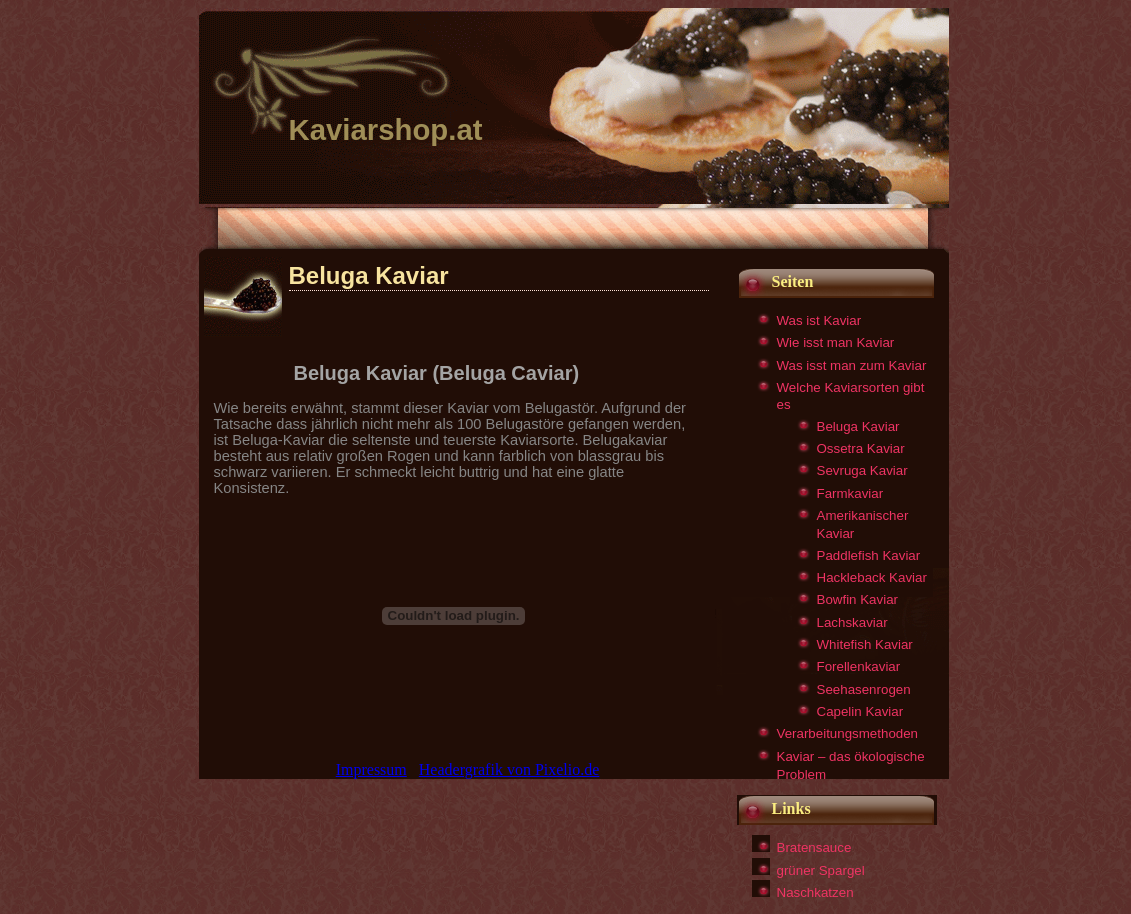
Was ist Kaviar (819, 320)
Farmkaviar (850, 493)
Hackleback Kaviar (872, 577)
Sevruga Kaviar (862, 470)
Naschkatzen (815, 892)
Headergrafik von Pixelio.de (509, 769)
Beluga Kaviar (858, 426)
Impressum (371, 769)
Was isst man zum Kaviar (852, 365)
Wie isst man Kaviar (836, 342)
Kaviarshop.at (386, 129)
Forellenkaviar (859, 666)
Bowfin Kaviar (858, 599)
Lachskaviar (852, 622)
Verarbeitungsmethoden (848, 733)
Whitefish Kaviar (865, 644)
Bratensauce (814, 847)
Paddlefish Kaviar (869, 555)
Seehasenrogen (864, 689)
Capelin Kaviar (860, 711)
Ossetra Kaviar (861, 448)
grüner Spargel (821, 870)
